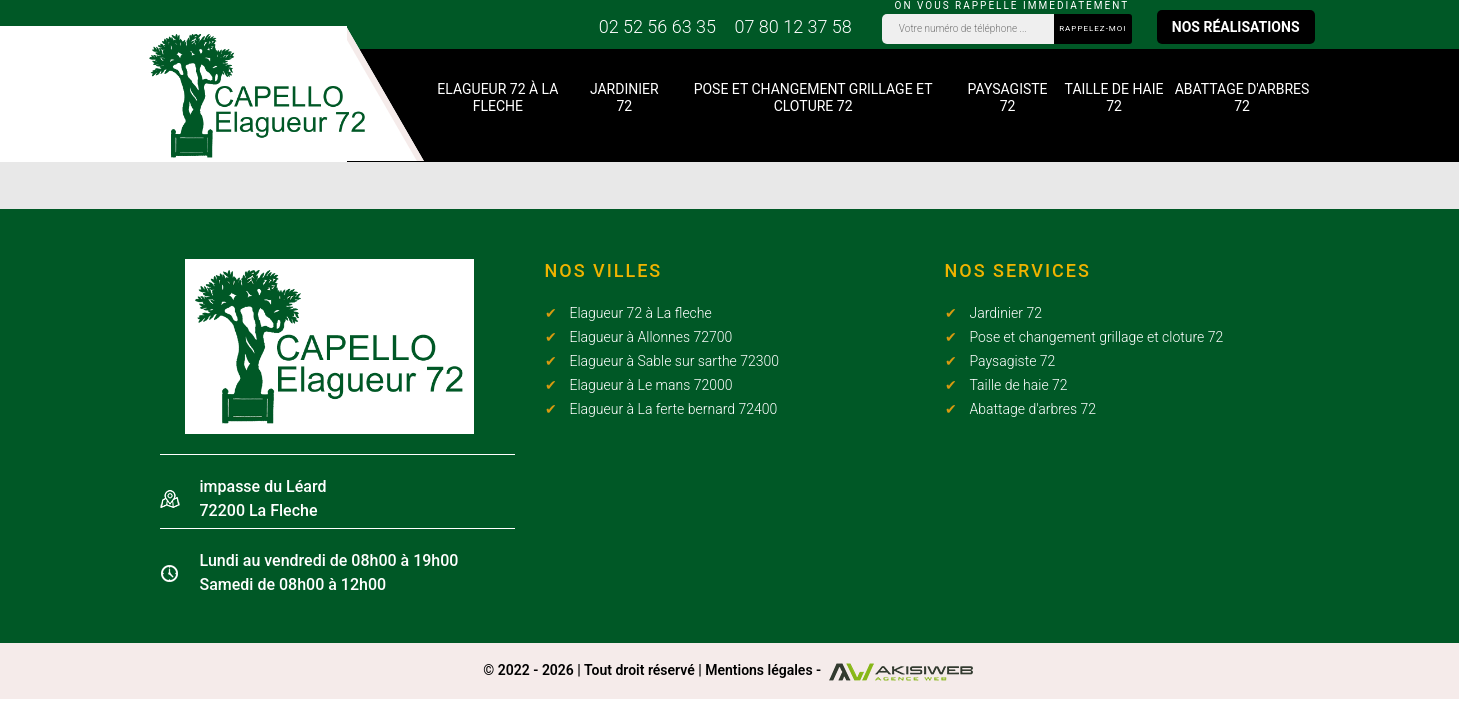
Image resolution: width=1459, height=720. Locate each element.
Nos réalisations (1236, 27)
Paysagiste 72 (1008, 97)
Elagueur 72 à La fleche (497, 97)
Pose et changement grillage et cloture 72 (813, 97)
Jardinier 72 (624, 97)
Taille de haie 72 (1114, 97)
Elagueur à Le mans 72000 (651, 385)
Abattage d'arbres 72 (1242, 97)
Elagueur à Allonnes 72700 (651, 337)
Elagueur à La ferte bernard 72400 (674, 409)
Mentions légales (758, 670)
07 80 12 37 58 (792, 26)
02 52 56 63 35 (657, 26)
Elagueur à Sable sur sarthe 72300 (675, 361)
